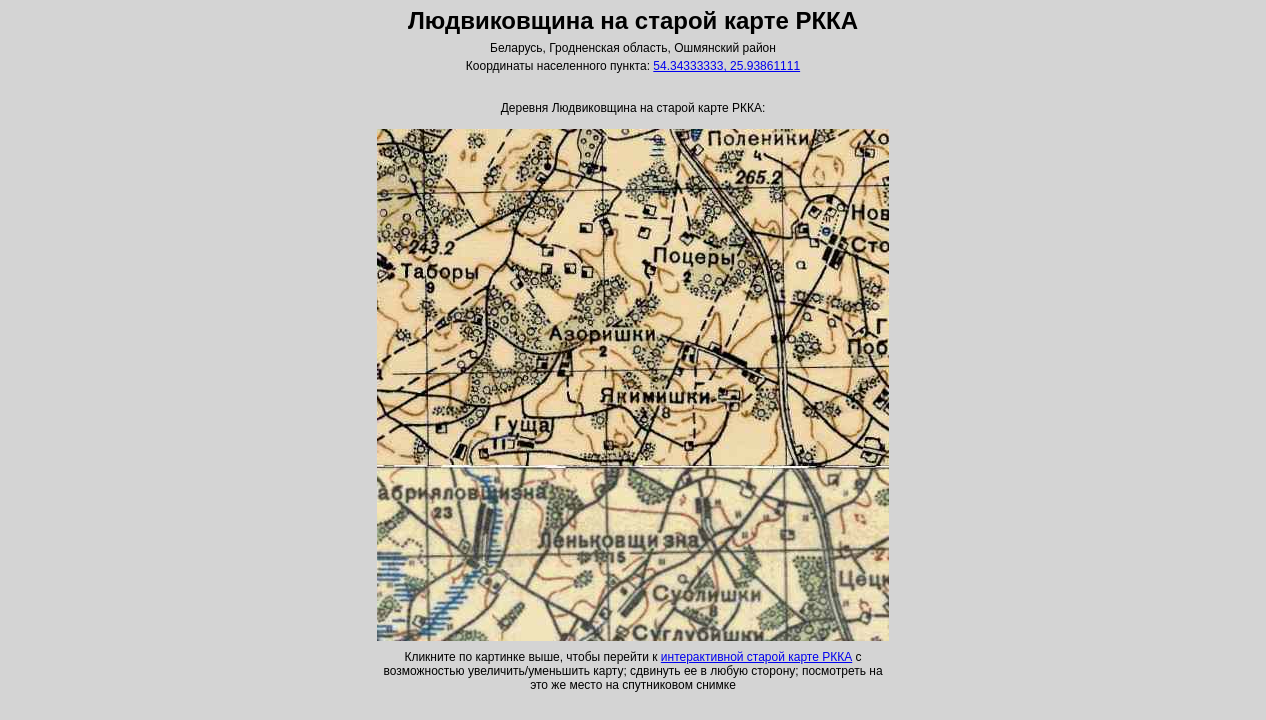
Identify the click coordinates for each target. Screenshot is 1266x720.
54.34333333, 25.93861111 (726, 66)
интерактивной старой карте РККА (756, 657)
